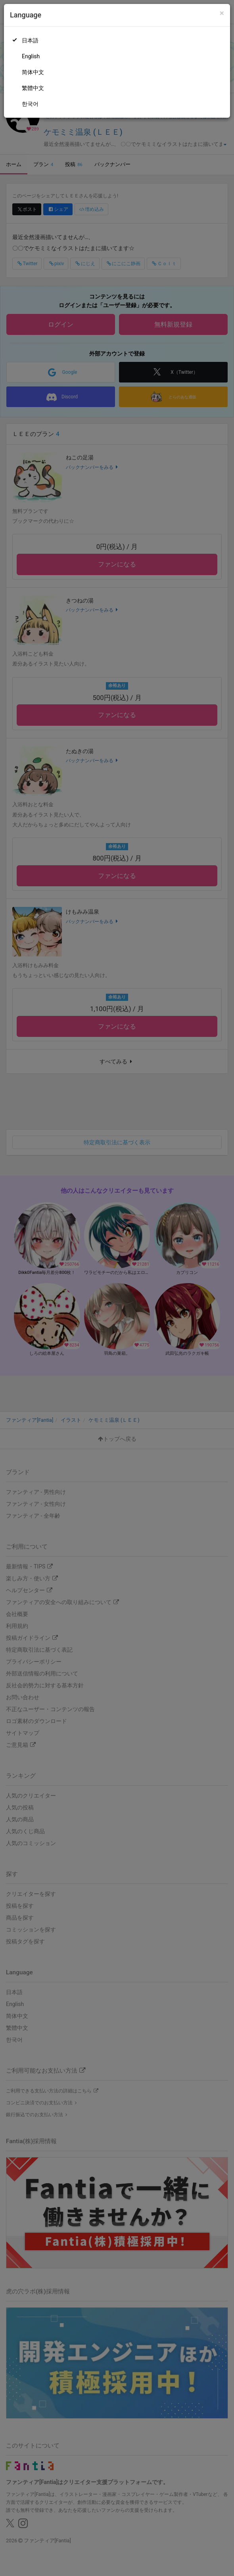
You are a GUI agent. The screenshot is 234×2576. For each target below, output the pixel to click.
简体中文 (33, 72)
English (31, 56)
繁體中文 (33, 88)
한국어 (30, 104)
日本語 (30, 40)
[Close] (222, 13)
